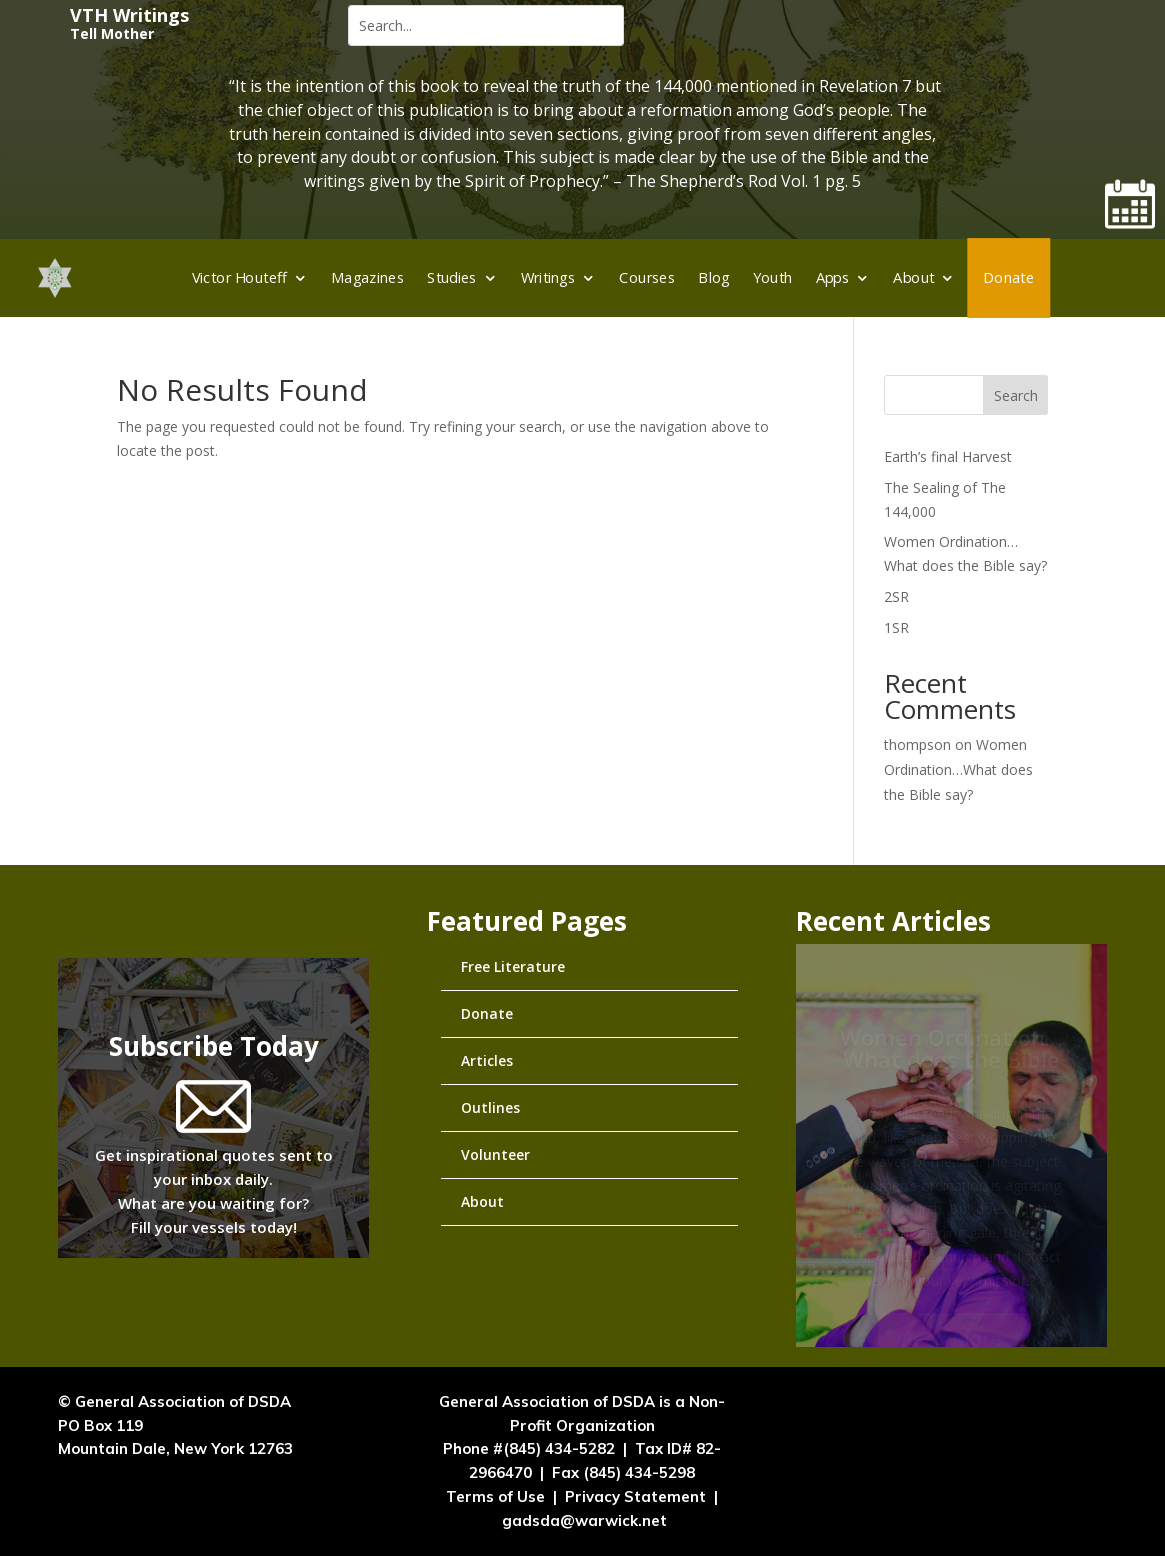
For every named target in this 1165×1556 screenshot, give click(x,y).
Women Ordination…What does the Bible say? (958, 769)
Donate (1008, 277)
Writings (548, 277)
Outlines (490, 1107)
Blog (713, 277)
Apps (833, 277)
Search (1016, 395)
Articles (487, 1060)
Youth (773, 277)
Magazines (367, 277)
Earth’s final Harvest (948, 456)
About (913, 277)
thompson (917, 744)
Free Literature (513, 966)
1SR (896, 627)
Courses (647, 277)
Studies (451, 277)
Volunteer (495, 1154)
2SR (896, 596)
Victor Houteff (239, 277)
